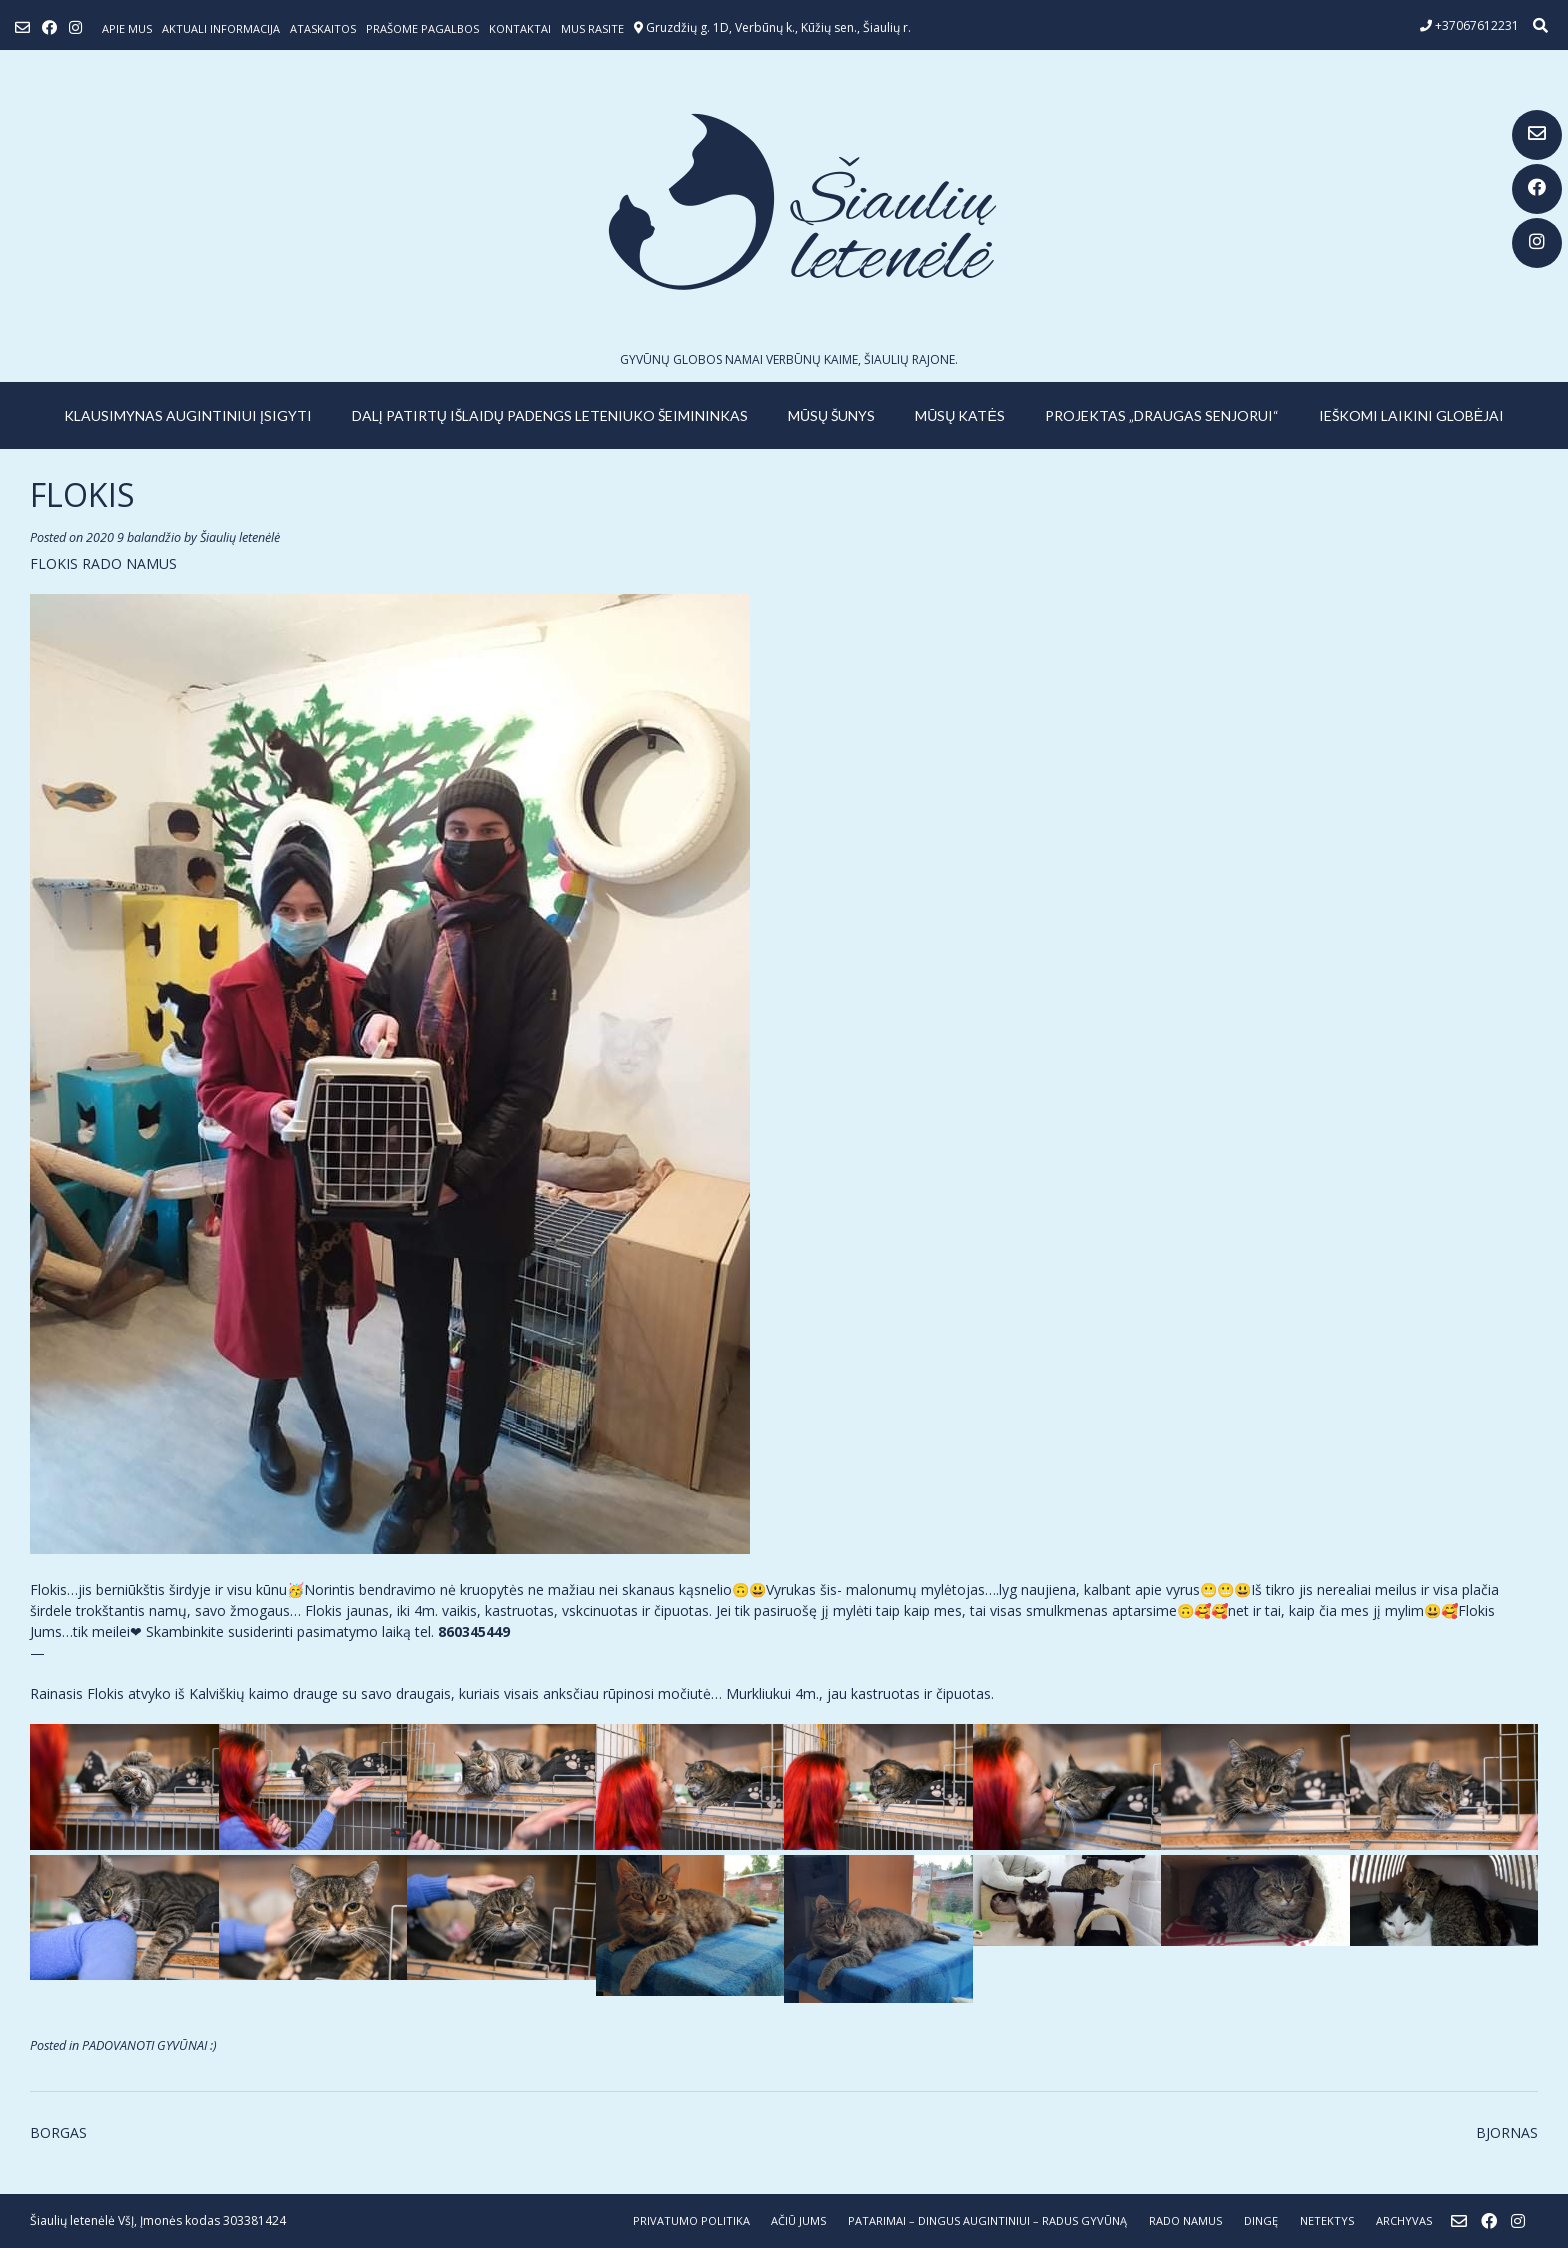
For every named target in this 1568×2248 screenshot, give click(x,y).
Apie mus (127, 28)
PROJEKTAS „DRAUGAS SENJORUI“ (1162, 415)
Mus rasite (592, 28)
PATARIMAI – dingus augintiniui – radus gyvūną (987, 2220)
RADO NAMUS (1185, 2220)
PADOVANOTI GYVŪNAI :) (149, 2045)
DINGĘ (1261, 2220)
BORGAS (58, 2132)
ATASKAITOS (323, 28)
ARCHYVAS (1404, 2220)
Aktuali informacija (221, 28)
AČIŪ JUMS (798, 2220)
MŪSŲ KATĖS (960, 415)
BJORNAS (1507, 2132)
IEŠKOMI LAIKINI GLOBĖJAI (1411, 415)
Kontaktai (520, 28)
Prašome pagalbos (422, 28)
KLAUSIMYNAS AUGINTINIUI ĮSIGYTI (188, 415)
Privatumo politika (691, 2220)
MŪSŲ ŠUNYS (831, 415)
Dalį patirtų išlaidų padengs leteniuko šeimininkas (550, 415)
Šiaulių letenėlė (240, 537)
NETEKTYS (1327, 2220)
